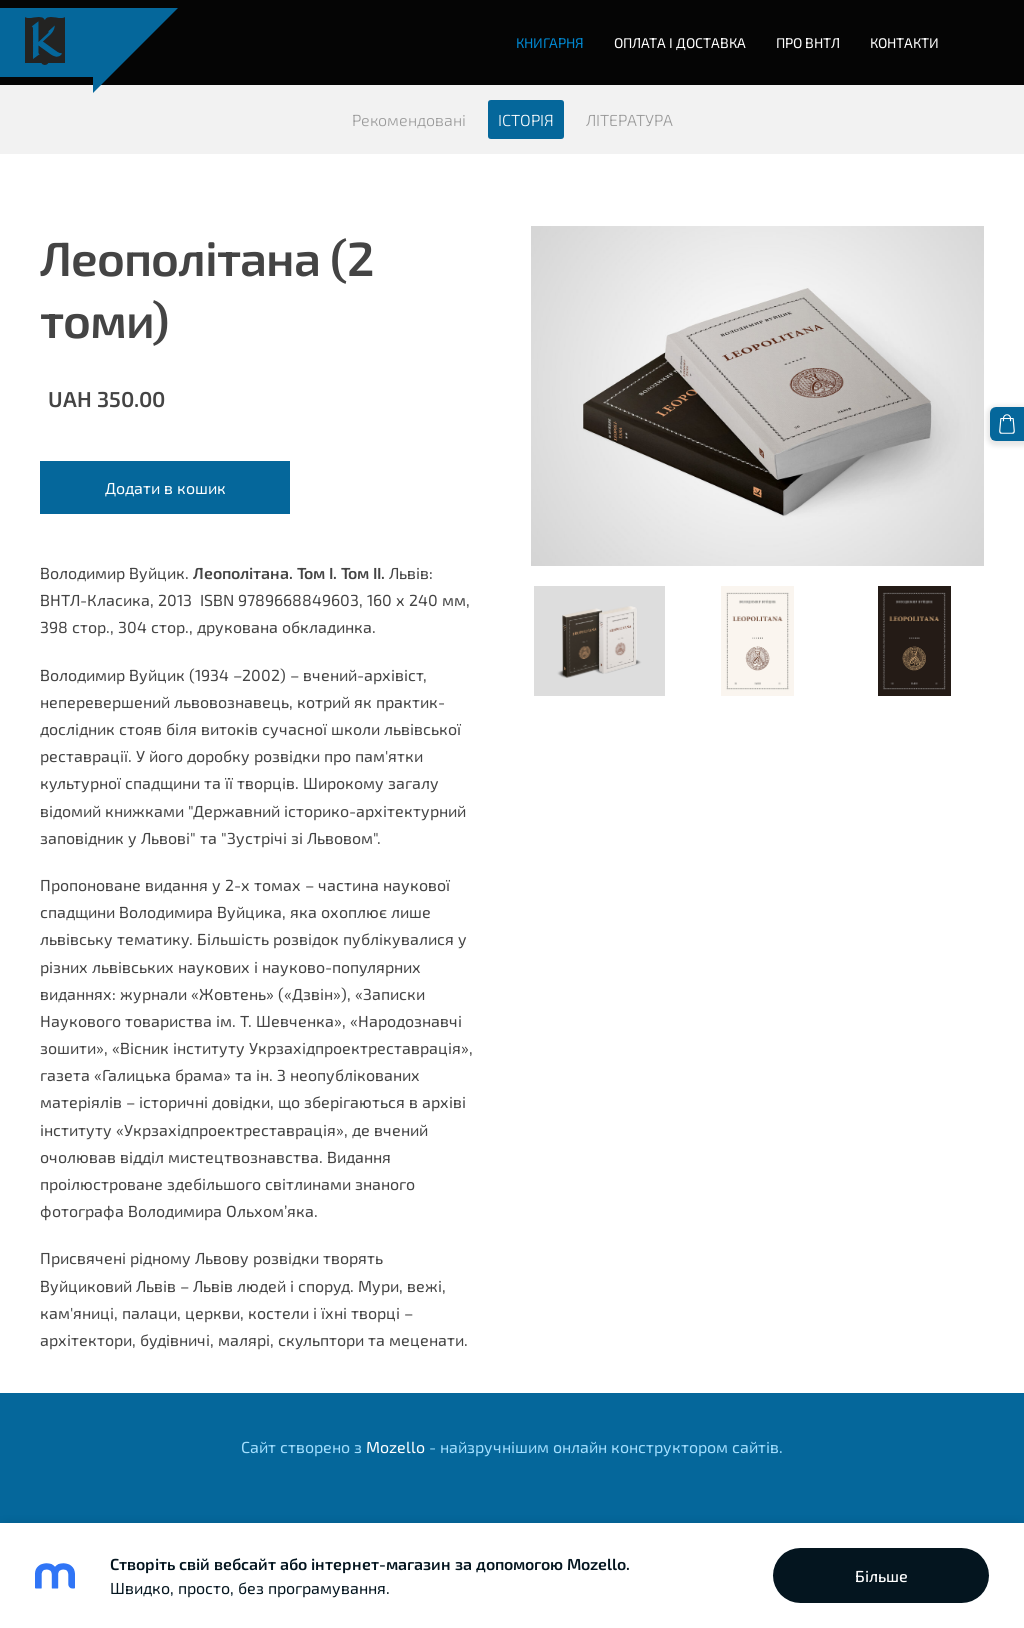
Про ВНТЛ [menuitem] (808, 42)
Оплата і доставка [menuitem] (680, 42)
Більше (881, 1575)
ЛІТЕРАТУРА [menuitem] (629, 119)
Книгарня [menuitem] (550, 42)
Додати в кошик (165, 487)
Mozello (395, 1446)
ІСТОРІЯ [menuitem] (526, 119)
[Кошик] (1007, 424)
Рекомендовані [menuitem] (409, 119)
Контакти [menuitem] (904, 42)
